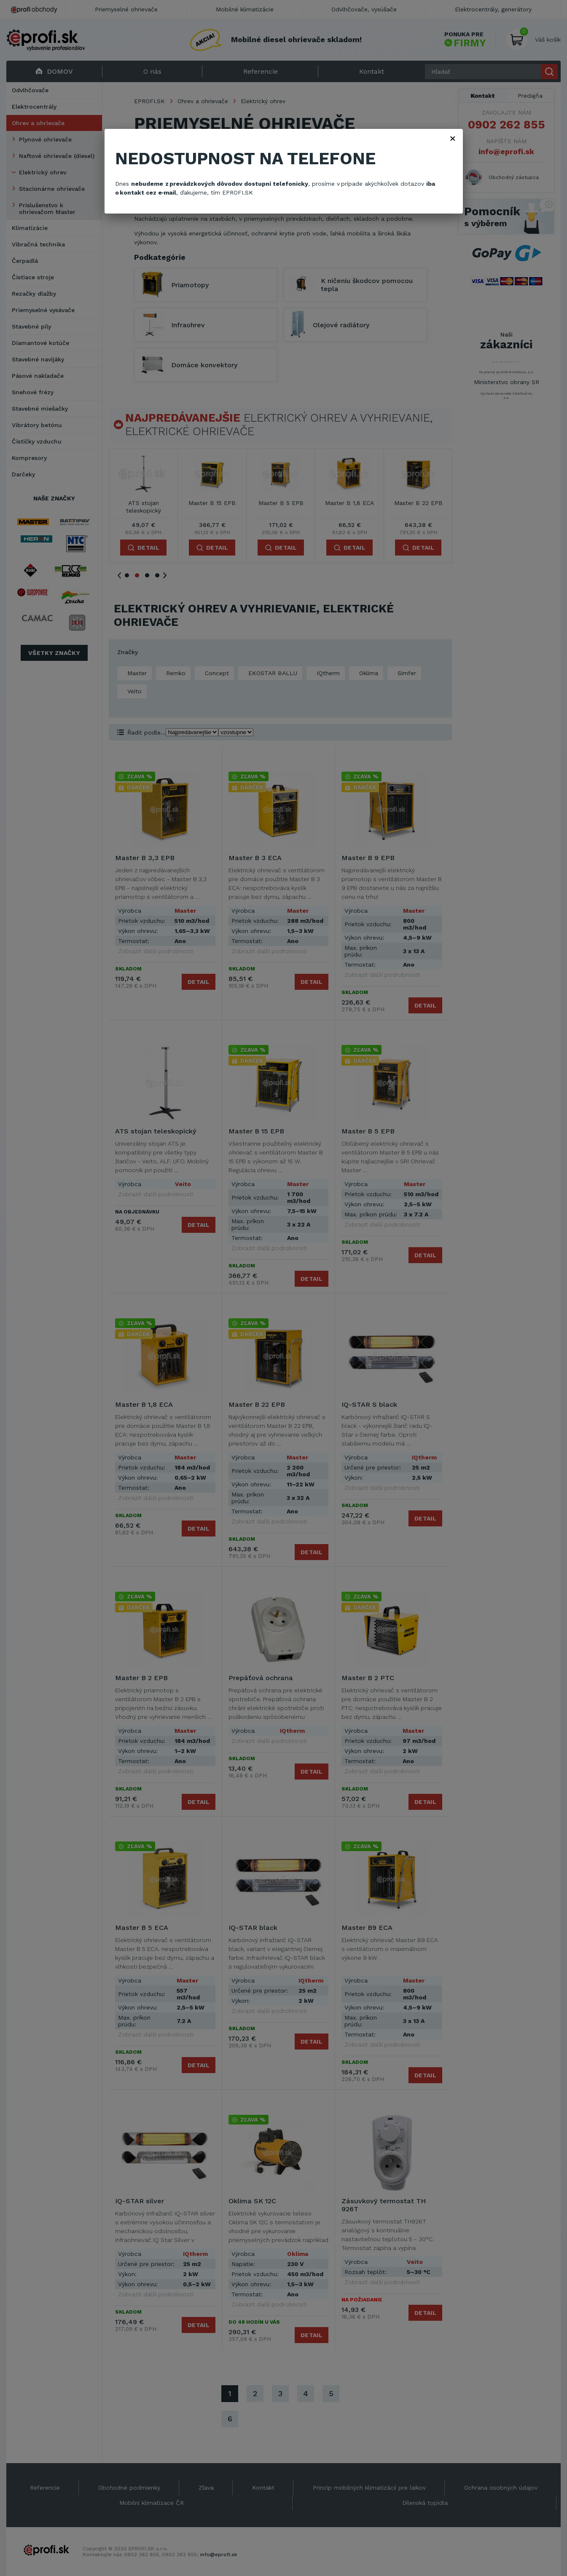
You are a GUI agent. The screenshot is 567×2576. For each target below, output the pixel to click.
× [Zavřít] (452, 138)
